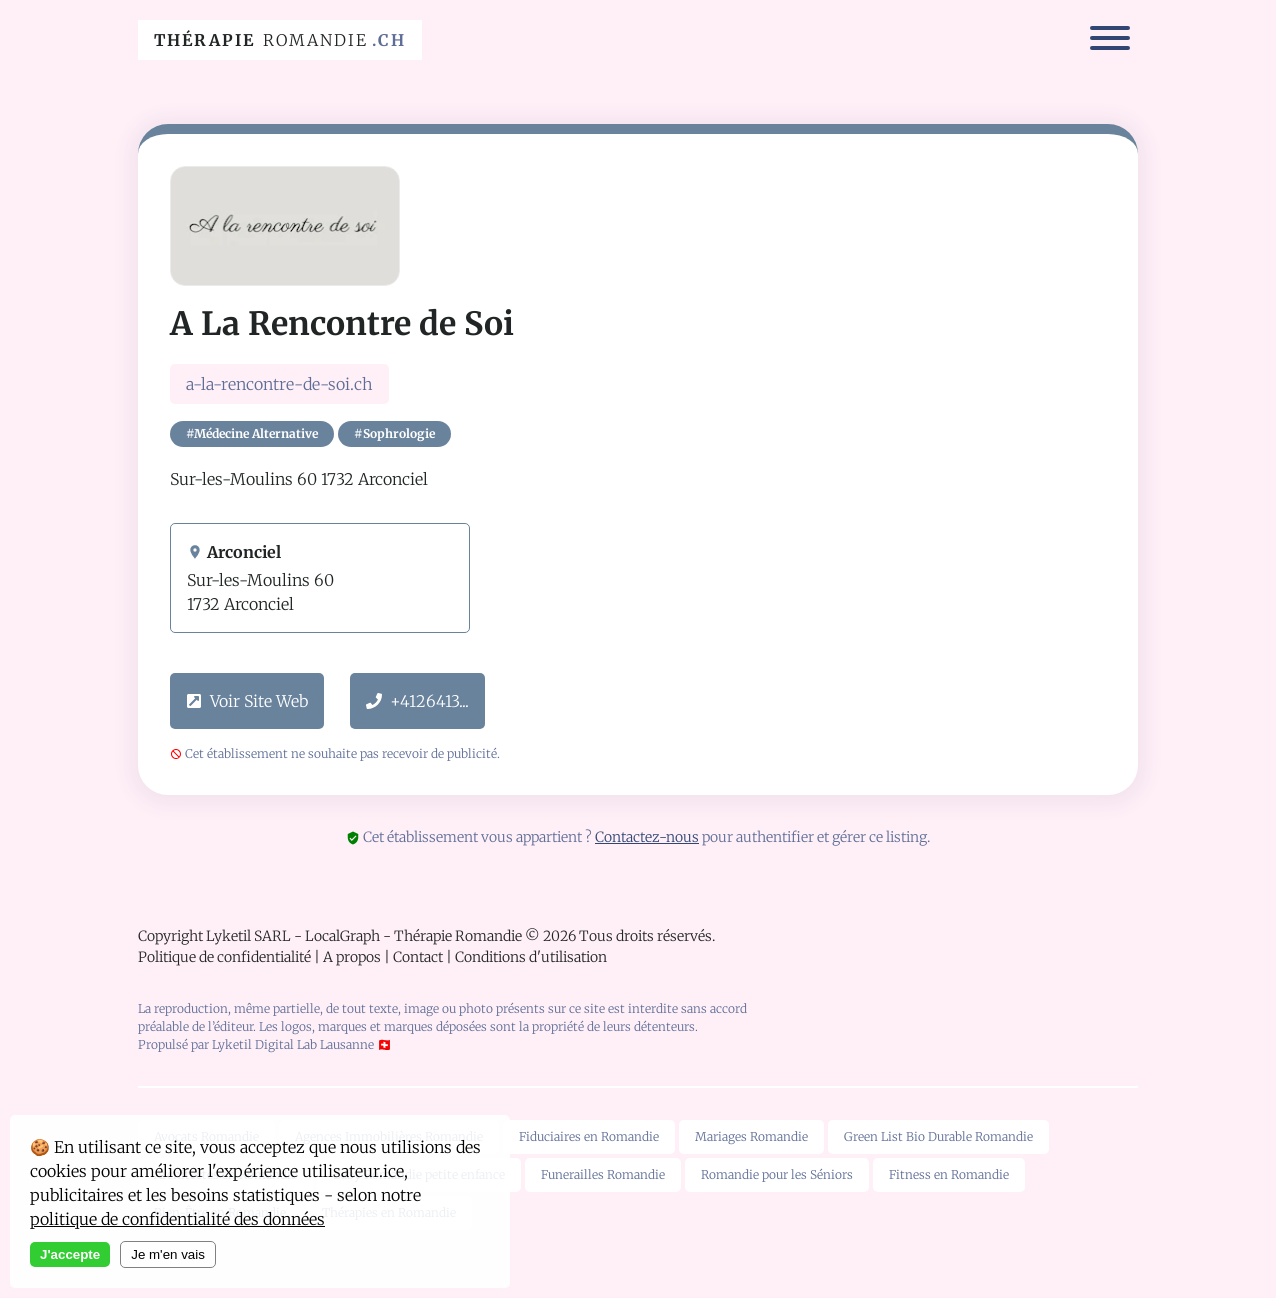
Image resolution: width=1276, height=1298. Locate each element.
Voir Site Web (247, 701)
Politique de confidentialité (224, 957)
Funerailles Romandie (603, 1174)
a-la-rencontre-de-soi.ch (279, 384)
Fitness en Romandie (949, 1174)
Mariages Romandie (751, 1136)
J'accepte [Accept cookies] (70, 1254)
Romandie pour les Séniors (777, 1174)
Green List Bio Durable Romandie (938, 1136)
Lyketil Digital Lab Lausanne (293, 1044)
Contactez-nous (647, 837)
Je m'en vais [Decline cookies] (168, 1254)
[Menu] (1110, 40)
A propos (352, 957)
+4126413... (417, 701)
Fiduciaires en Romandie (589, 1136)
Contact (418, 957)
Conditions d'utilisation (531, 957)
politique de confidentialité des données (177, 1219)
